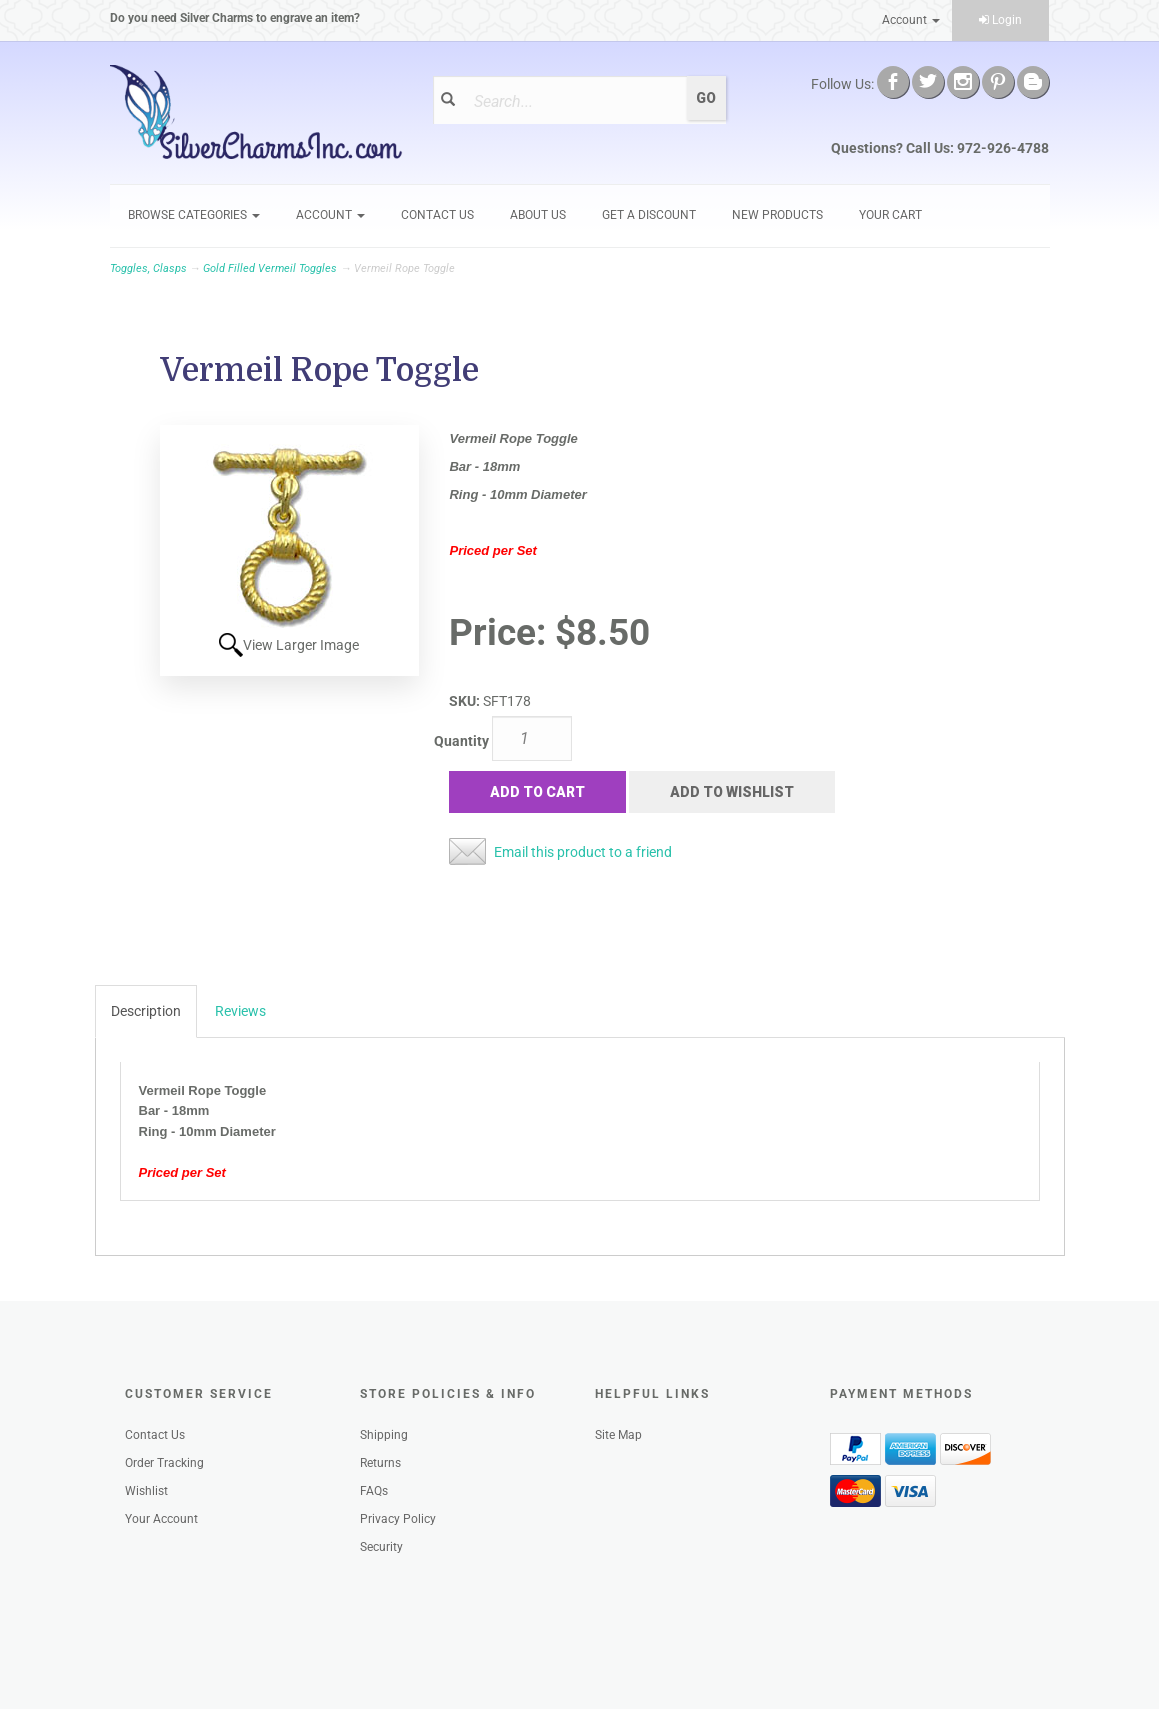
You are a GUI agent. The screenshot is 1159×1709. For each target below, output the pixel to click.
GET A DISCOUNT (649, 215)
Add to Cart (537, 792)
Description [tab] (146, 1011)
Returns (380, 1463)
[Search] (574, 101)
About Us (538, 215)
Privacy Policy (398, 1519)
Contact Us (437, 215)
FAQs (374, 1491)
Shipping (384, 1435)
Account (911, 20)
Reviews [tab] (240, 1011)
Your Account (161, 1519)
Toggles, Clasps (148, 268)
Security (381, 1547)
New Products (777, 215)
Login (1000, 20)
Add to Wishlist (732, 792)
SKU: (466, 701)
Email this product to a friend (583, 852)
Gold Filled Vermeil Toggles (270, 268)
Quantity (461, 741)
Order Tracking (164, 1463)
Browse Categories (194, 215)
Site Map (618, 1435)
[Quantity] (532, 738)
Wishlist (146, 1491)
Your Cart (890, 215)
